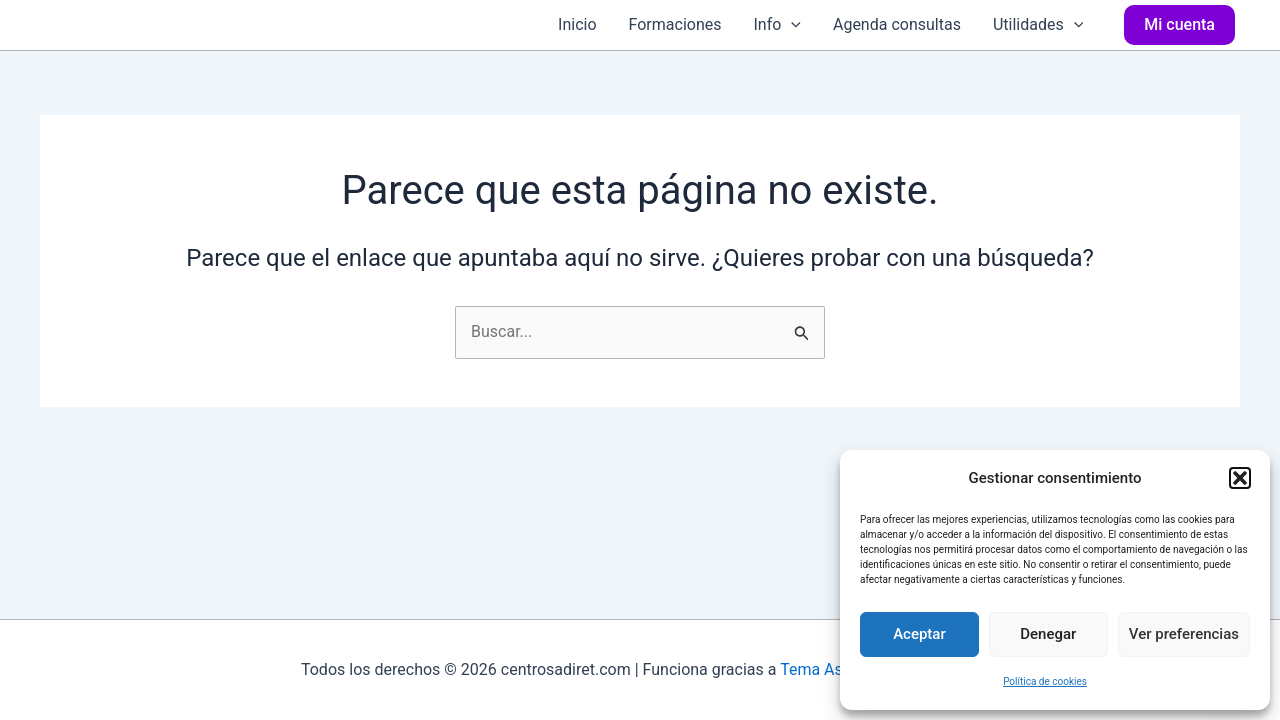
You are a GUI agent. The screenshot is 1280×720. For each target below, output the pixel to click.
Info (776, 25)
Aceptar (919, 634)
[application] (791, 25)
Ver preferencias (1184, 634)
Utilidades (1038, 25)
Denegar (1048, 634)
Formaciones (675, 24)
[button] (1240, 478)
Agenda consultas (897, 24)
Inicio (577, 24)
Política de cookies (1045, 681)
